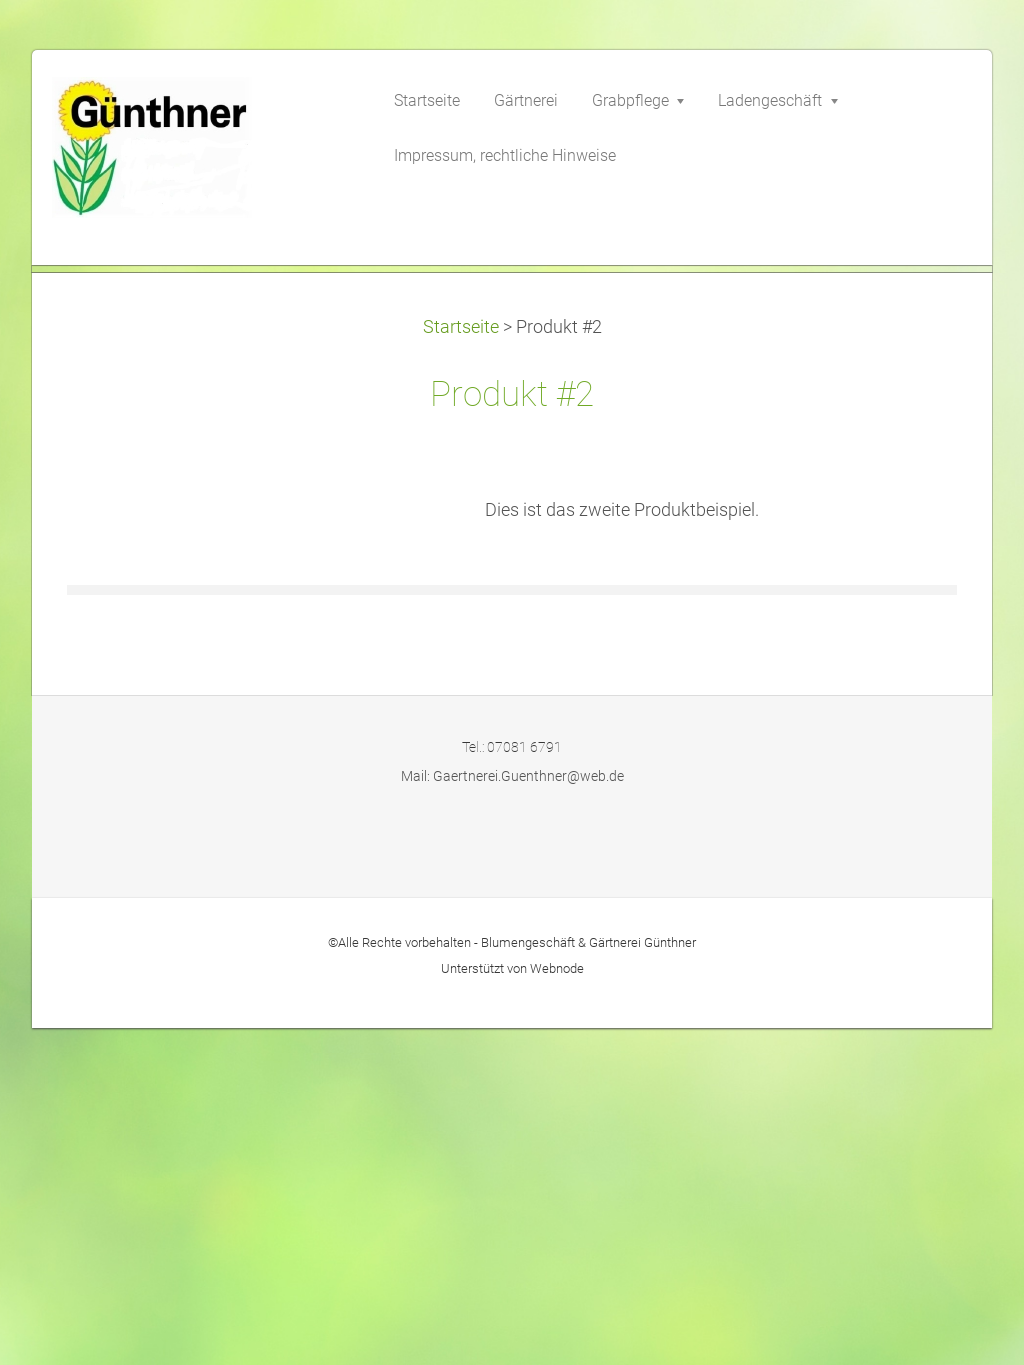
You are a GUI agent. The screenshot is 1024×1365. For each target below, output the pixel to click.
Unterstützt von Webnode (512, 1305)
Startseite (461, 664)
